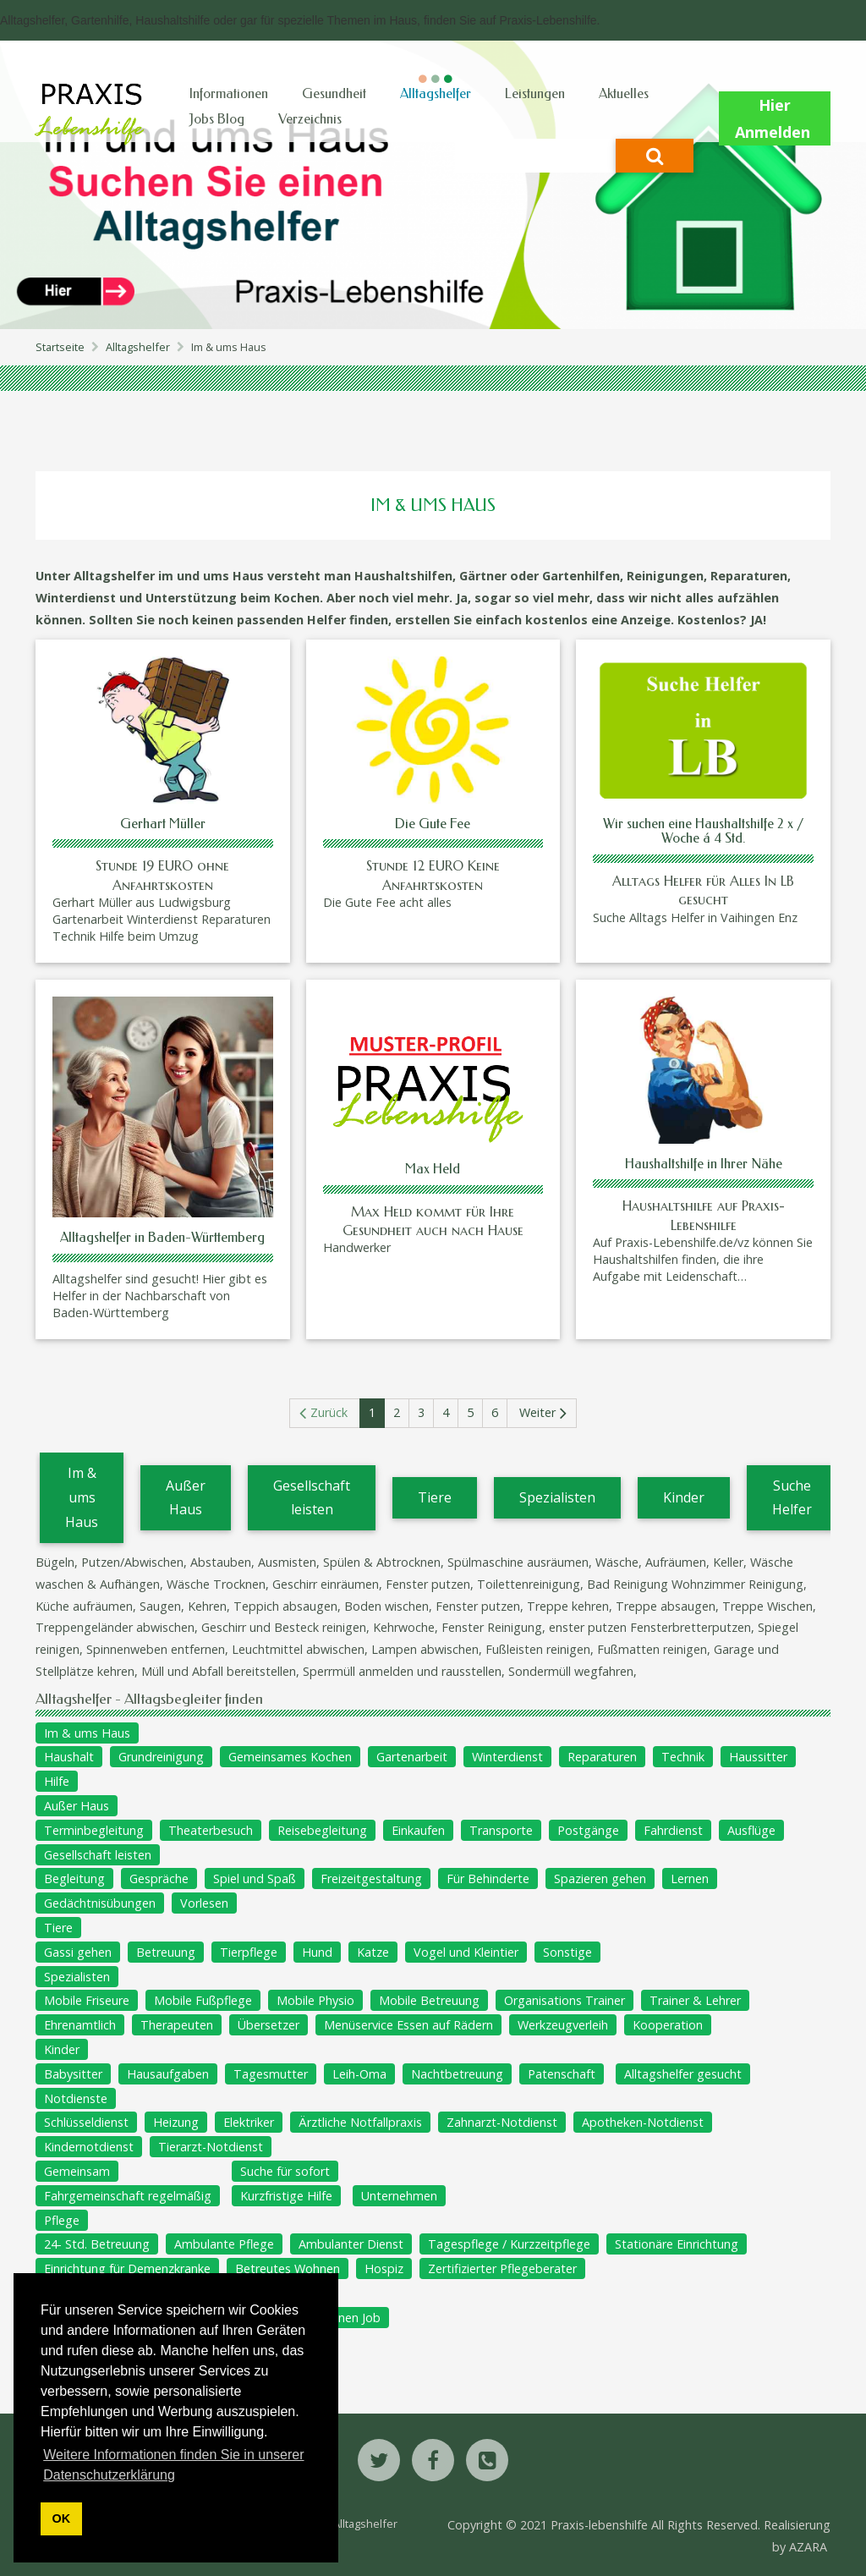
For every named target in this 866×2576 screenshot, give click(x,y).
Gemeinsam (77, 2171)
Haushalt (69, 1757)
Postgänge (588, 1830)
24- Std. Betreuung (97, 2244)
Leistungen (535, 93)
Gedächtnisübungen (100, 1903)
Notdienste (75, 2098)
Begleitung (74, 1878)
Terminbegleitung (94, 1830)
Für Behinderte (488, 1878)
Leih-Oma (359, 2074)
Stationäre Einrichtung (676, 2244)
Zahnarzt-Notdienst (502, 2122)
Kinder (683, 1497)
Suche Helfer (792, 1497)
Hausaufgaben (168, 2074)
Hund (317, 1952)
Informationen (228, 93)
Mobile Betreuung (429, 2000)
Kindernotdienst (89, 2147)
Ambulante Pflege (224, 2244)
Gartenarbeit (411, 1757)
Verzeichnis (310, 119)
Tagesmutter (270, 2074)
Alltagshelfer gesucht (683, 2074)
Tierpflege (248, 1952)
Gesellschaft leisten (311, 1497)
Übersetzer (268, 2025)
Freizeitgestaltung (371, 1878)
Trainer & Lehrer (695, 2000)
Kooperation (668, 2025)
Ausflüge (751, 1830)
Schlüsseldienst (86, 2122)
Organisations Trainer (564, 2000)
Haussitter (758, 1757)
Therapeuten (176, 2025)
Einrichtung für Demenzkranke (127, 2268)
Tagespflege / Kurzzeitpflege (509, 2244)
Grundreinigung (161, 1757)
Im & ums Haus (81, 1497)
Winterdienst (507, 1757)
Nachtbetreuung (457, 2074)
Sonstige (567, 1952)
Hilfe (56, 1781)
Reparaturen (602, 1757)
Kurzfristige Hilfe (286, 2196)
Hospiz (383, 2268)
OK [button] (61, 2518)
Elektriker (248, 2122)
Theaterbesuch (210, 1830)
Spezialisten (557, 1497)
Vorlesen (204, 1903)
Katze (373, 1952)
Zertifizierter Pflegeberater (502, 2268)
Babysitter (73, 2074)
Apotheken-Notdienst (643, 2122)
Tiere (435, 1497)
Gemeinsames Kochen (290, 1757)
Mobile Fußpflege (203, 2000)
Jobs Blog (216, 119)
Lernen (690, 1878)
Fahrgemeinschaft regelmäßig (127, 2196)
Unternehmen (399, 2196)
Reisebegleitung (322, 1830)
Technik (682, 1757)
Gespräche (159, 1878)
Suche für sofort (285, 2171)
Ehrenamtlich (80, 2025)
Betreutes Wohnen (287, 2268)
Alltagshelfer (435, 93)
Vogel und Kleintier (466, 1952)
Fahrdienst (673, 1830)
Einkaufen (418, 1830)
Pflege (61, 2220)
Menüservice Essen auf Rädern (408, 2025)
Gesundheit (334, 93)
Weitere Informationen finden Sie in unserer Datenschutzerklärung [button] (173, 2464)
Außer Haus (186, 1497)
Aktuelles (624, 93)
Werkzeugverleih (563, 2025)
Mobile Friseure (86, 2000)
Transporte (501, 1830)
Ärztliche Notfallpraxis (360, 2122)
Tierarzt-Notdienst (210, 2147)
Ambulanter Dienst (351, 2244)
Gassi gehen (78, 1952)
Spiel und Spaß (254, 1878)
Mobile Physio (315, 2000)
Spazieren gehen (600, 1878)
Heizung (176, 2122)
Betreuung (165, 1952)
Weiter (537, 1412)
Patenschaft (561, 2074)
